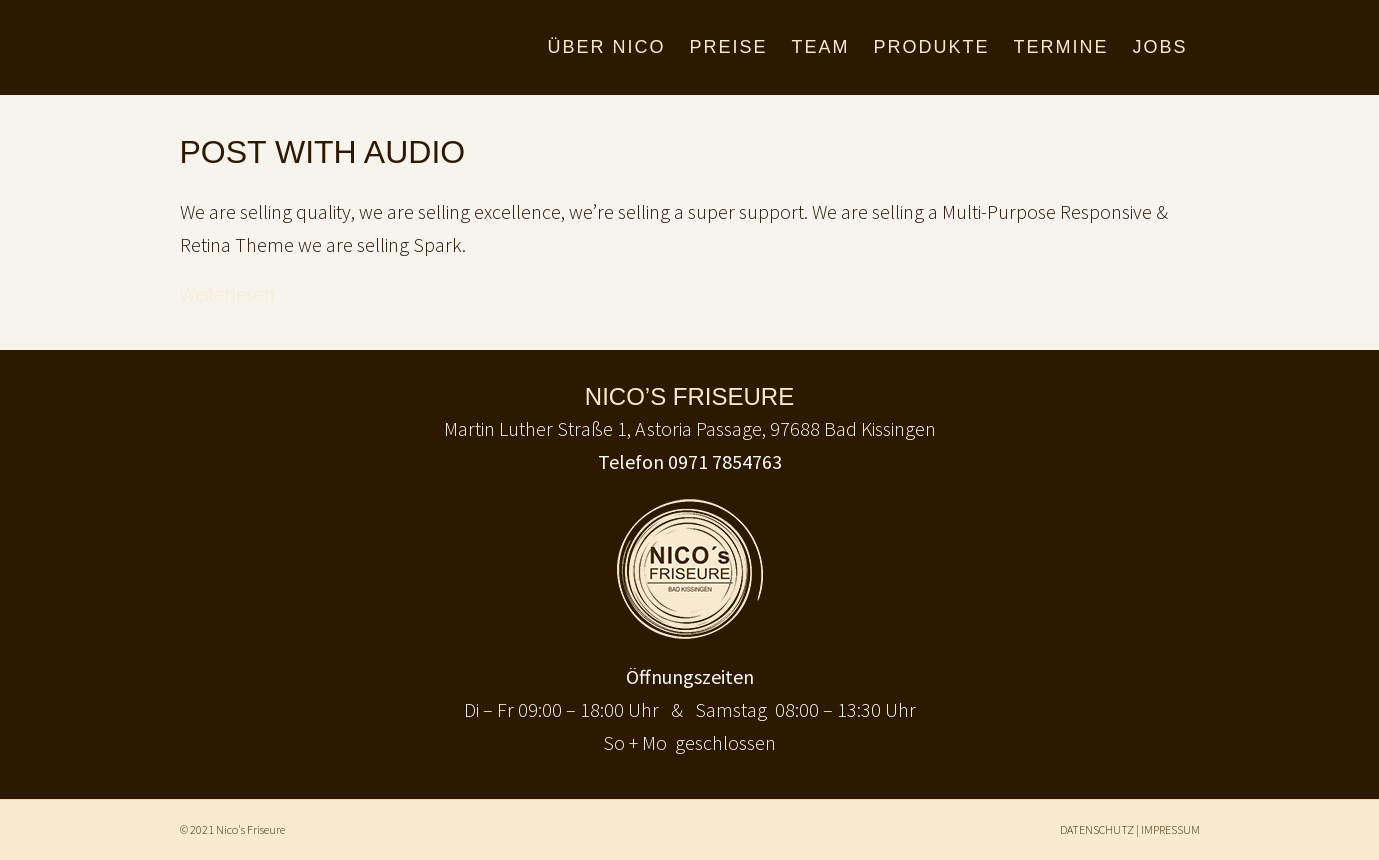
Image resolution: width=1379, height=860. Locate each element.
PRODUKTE (931, 47)
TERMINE (1060, 47)
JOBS (1159, 47)
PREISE (728, 47)
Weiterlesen (227, 293)
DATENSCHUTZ (1097, 829)
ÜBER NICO (606, 47)
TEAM (820, 47)
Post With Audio (323, 152)
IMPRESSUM (1170, 829)
